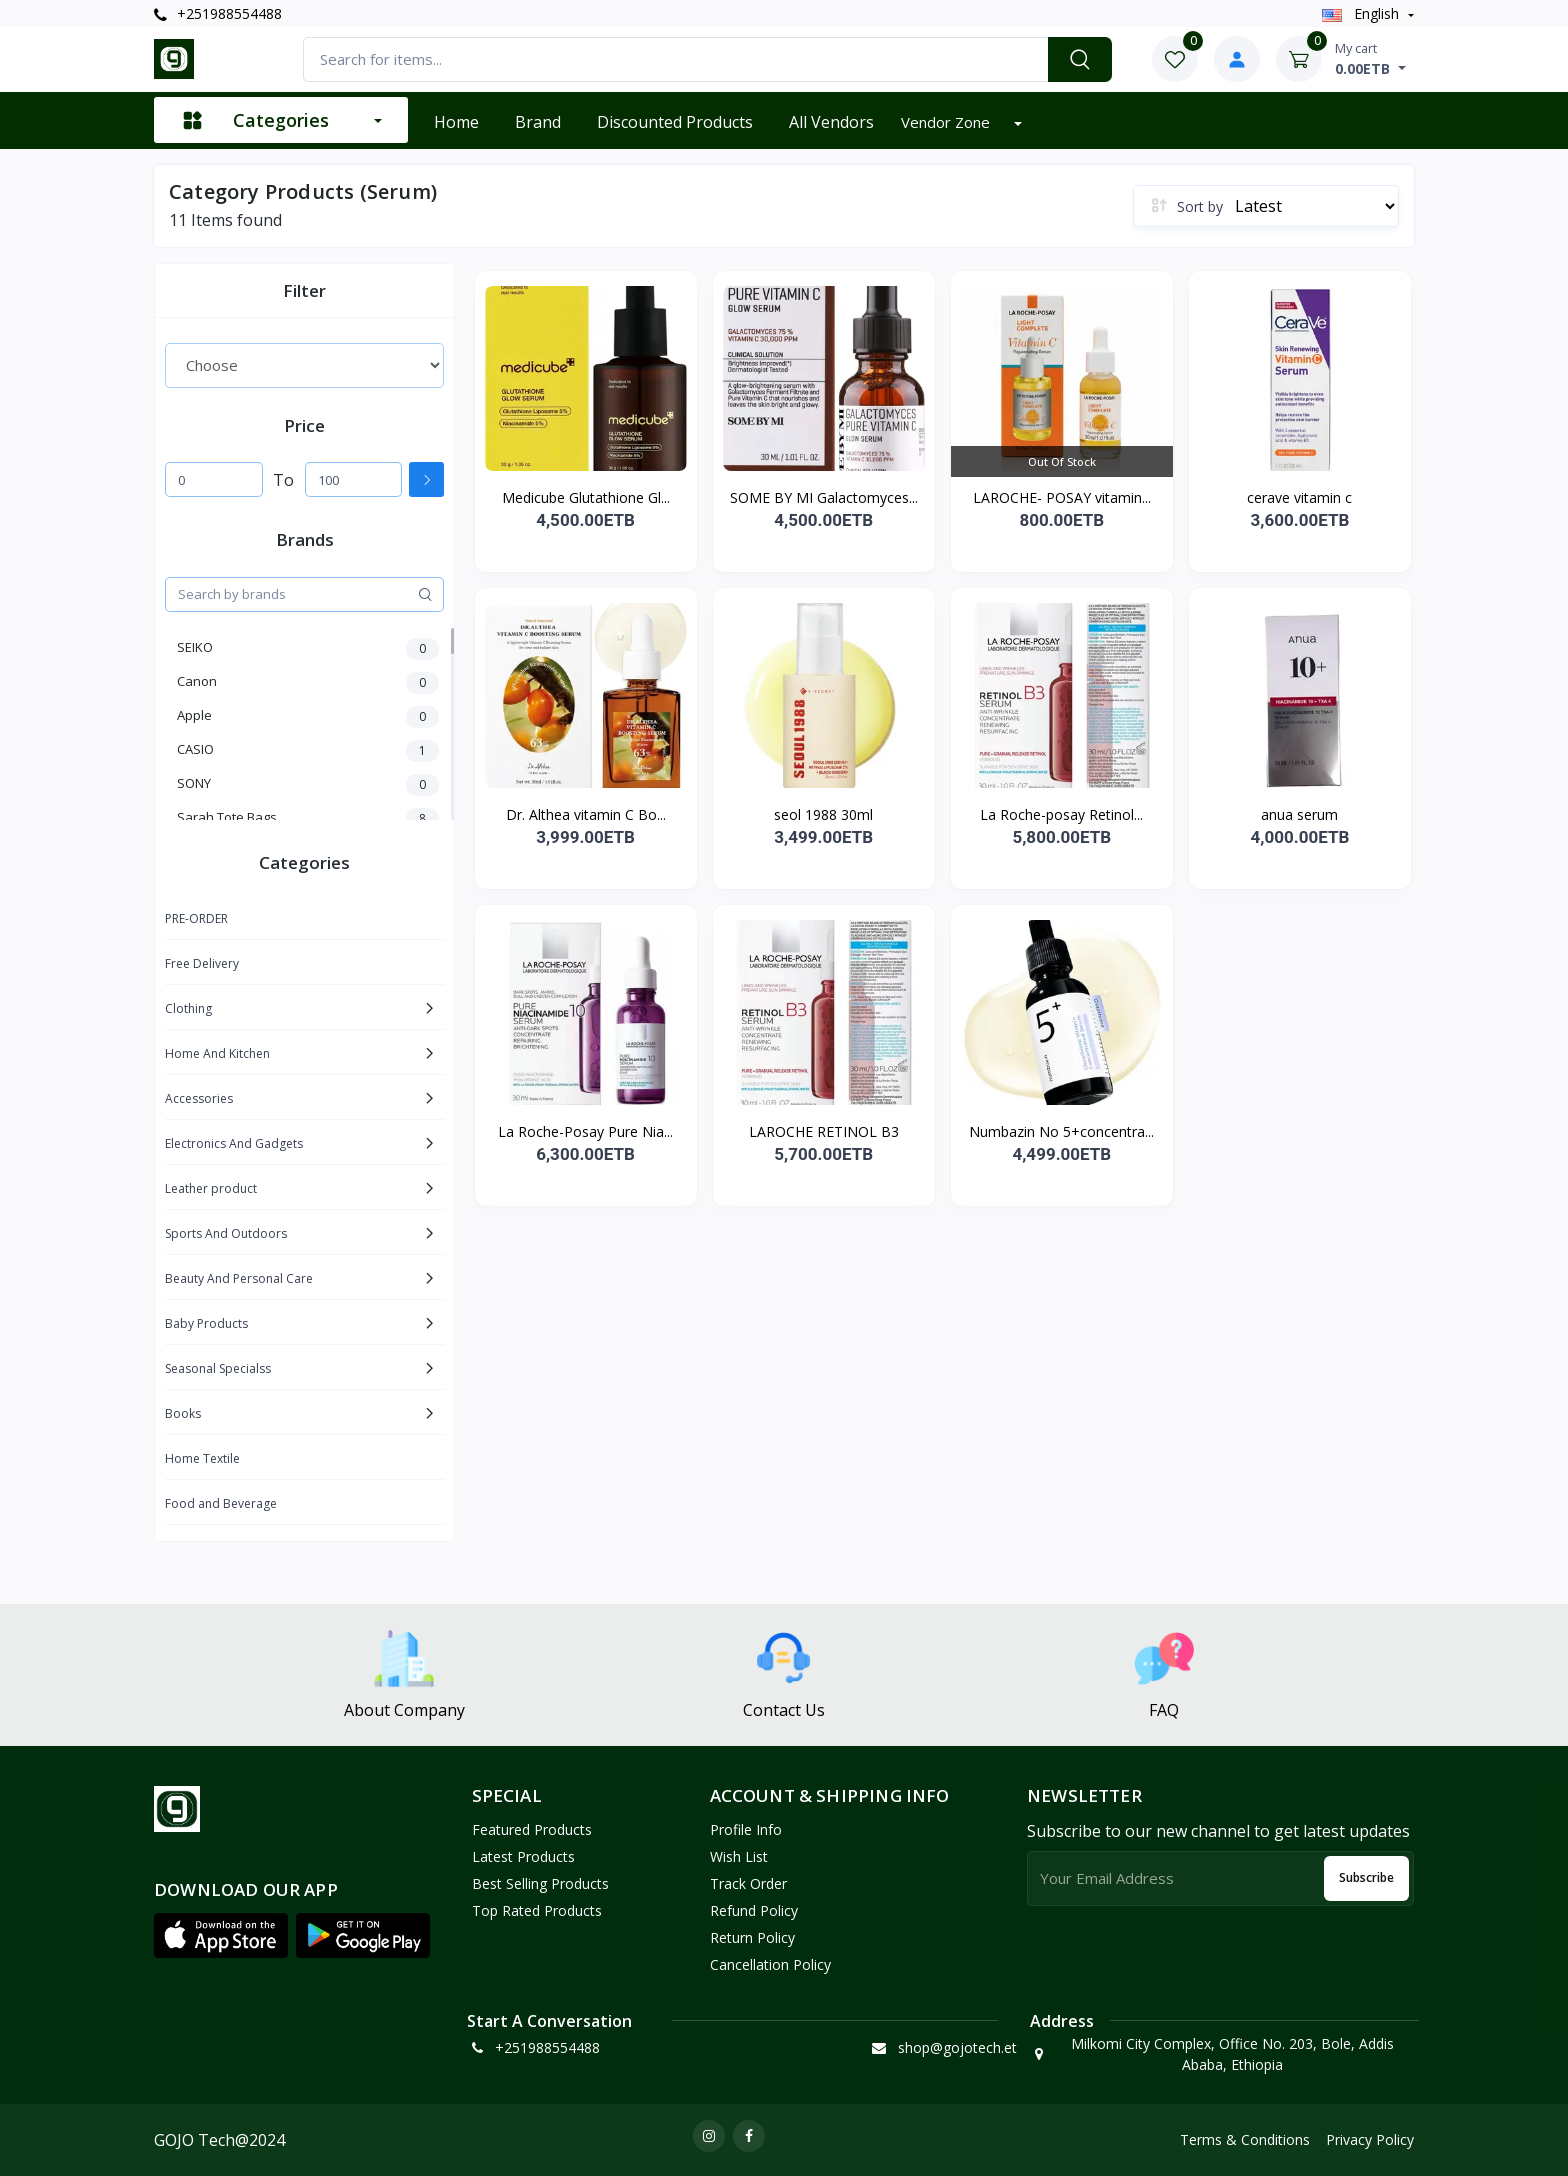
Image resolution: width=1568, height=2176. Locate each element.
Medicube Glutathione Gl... (586, 497)
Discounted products (675, 122)
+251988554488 (218, 13)
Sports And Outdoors (226, 1233)
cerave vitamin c (1299, 497)
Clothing (188, 1008)
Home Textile (202, 1458)
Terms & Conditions (1245, 2139)
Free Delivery (202, 963)
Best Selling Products (540, 1883)
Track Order (748, 1883)
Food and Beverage (221, 1503)
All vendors (831, 122)
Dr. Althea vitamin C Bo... (586, 814)
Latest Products (523, 1856)
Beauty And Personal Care (239, 1278)
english (1362, 13)
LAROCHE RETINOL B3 (824, 1131)
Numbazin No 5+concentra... (1061, 1131)
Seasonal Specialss (218, 1368)
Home (456, 122)
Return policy (752, 1937)
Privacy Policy (1370, 2139)
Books (183, 1413)
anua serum (1299, 814)
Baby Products (206, 1323)
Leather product (211, 1188)
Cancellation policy (770, 1964)
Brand (538, 122)
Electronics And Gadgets (234, 1143)
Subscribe (1366, 1877)
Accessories (199, 1098)
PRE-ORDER (196, 918)
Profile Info (746, 1829)
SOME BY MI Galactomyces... (824, 497)
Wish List (739, 1856)
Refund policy (754, 1910)
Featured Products (532, 1829)
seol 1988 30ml (823, 814)
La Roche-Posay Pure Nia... (585, 1131)
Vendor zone (947, 122)
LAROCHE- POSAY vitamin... (1062, 497)
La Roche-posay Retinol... (1061, 814)
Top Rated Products (537, 1910)
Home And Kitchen (217, 1053)
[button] (221, 1936)
